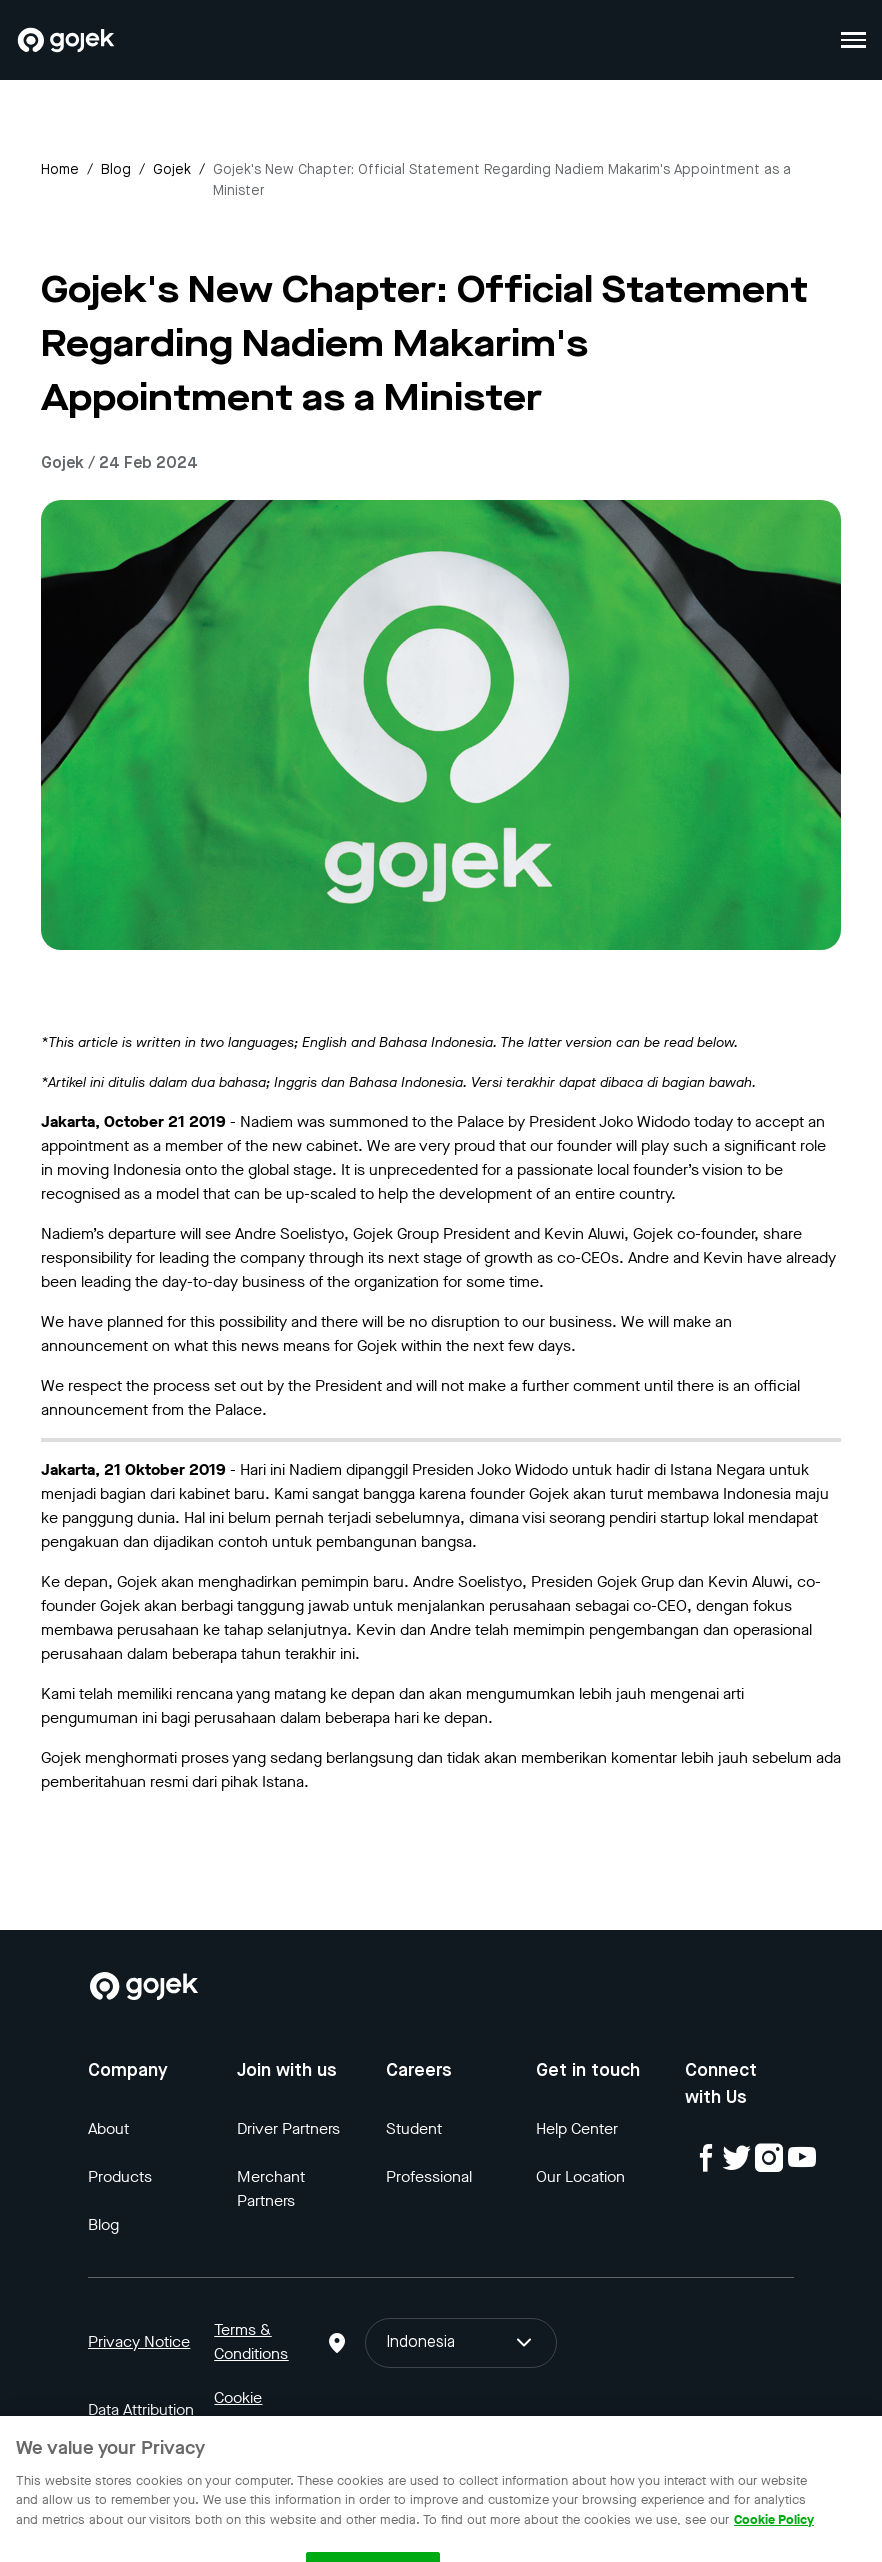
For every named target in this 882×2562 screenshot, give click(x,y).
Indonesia (461, 2343)
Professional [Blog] (429, 2176)
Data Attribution (141, 2409)
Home (60, 170)
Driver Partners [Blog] (288, 2128)
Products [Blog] (120, 2176)
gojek (172, 170)
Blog (116, 170)
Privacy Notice (139, 2341)
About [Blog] (108, 2128)
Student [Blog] (414, 2128)
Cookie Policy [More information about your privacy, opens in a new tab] (774, 2535)
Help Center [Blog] (577, 2128)
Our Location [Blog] (580, 2176)
